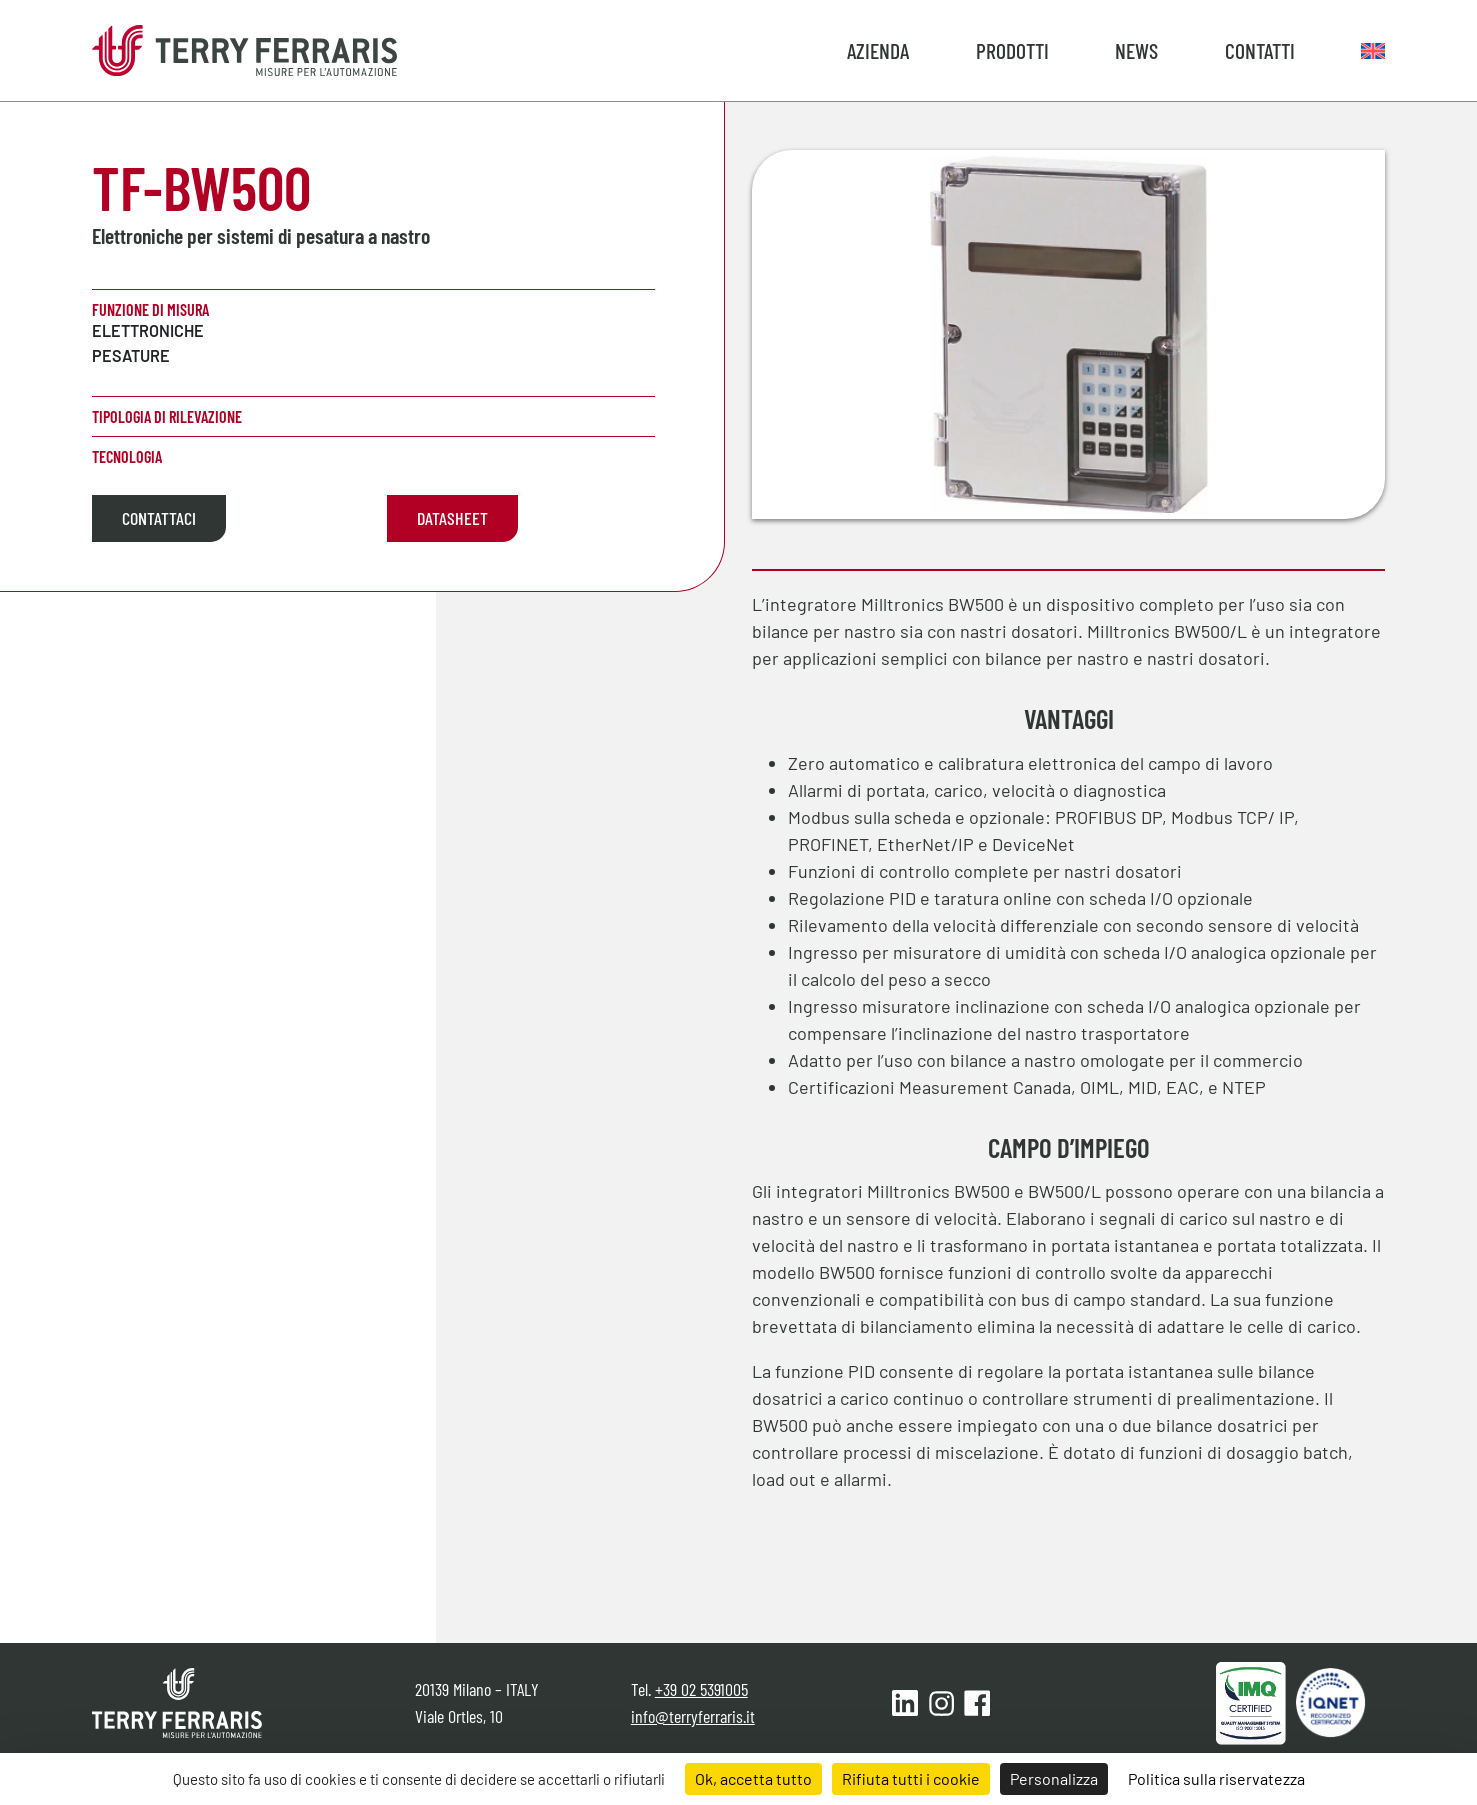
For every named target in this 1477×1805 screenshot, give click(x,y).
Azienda (878, 50)
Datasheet (452, 518)
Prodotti (1012, 50)
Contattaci (159, 518)
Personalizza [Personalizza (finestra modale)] (1054, 1778)
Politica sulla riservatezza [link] (1216, 1778)
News (1136, 50)
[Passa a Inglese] (1373, 50)
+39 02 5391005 (701, 1689)
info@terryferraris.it (693, 1716)
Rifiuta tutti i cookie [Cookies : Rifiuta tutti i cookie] (911, 1778)
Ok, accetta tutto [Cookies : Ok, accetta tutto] (753, 1778)
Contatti (1260, 50)
